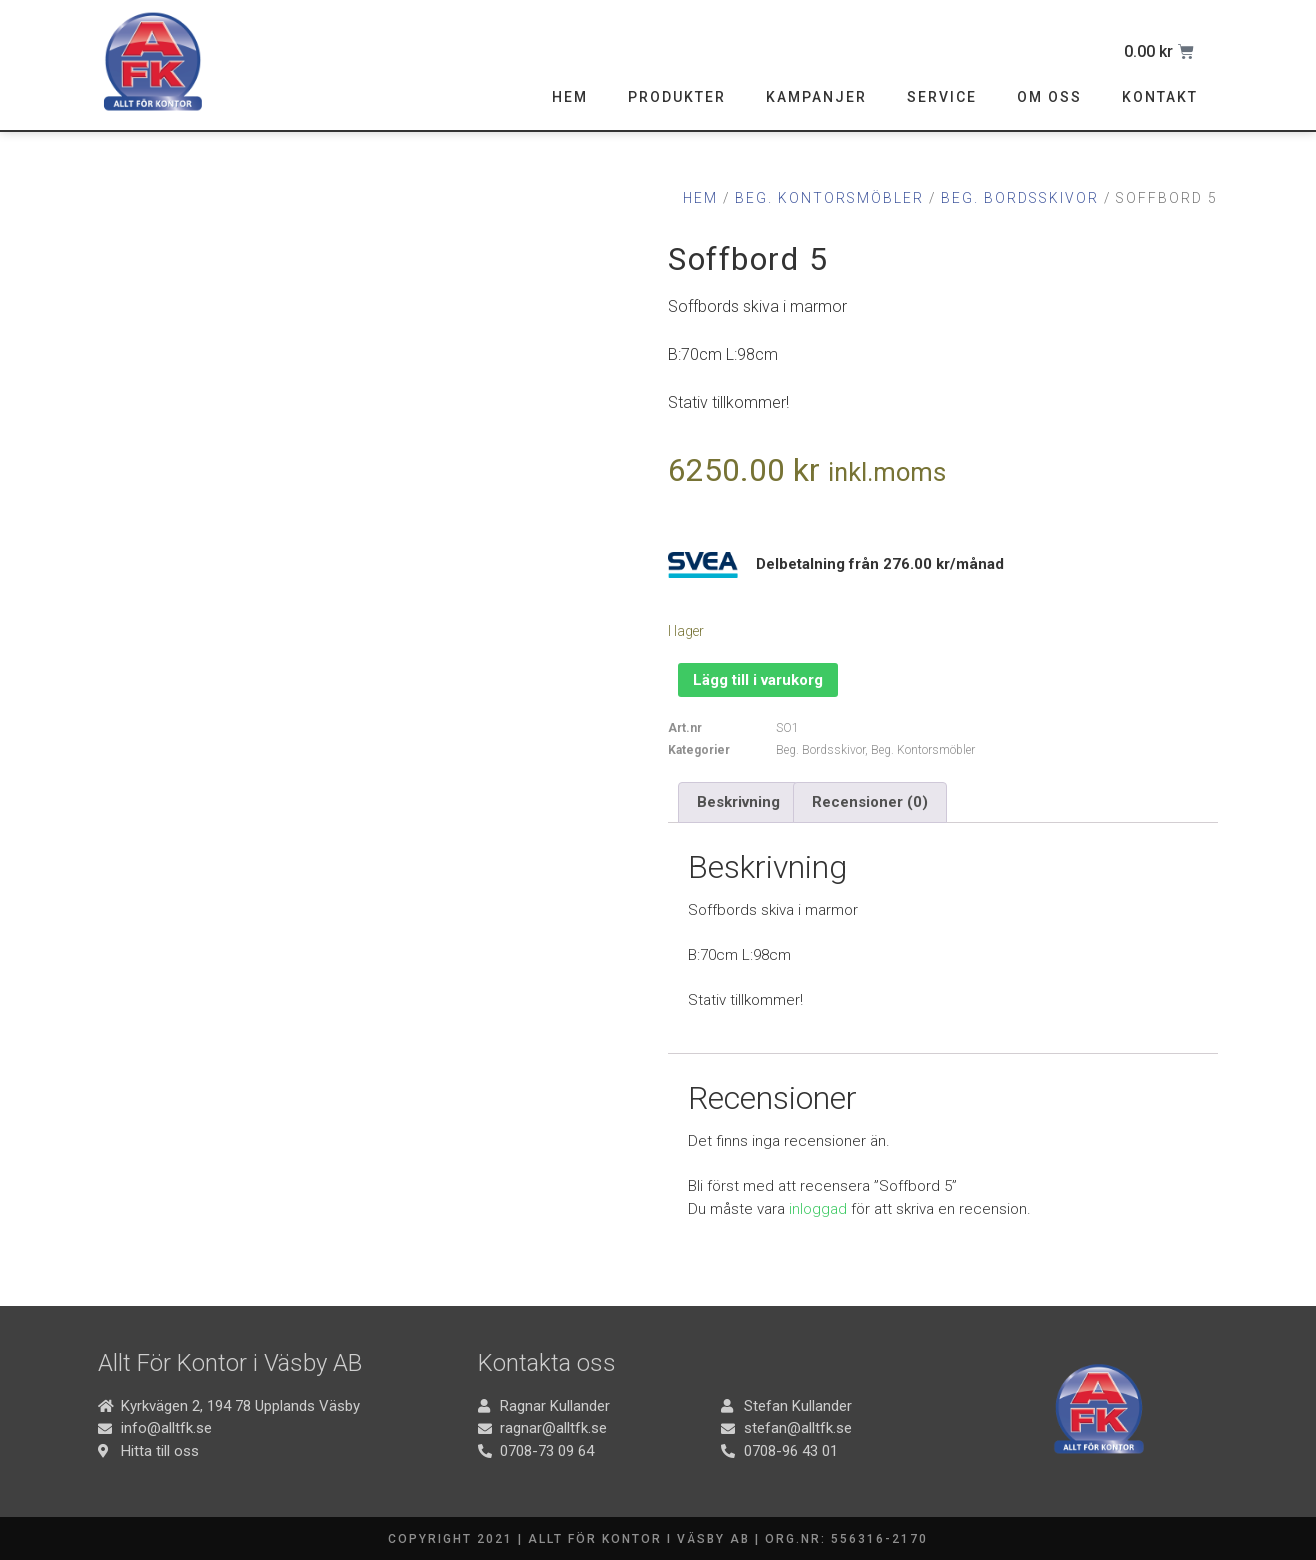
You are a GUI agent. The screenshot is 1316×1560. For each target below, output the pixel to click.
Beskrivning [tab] (738, 802)
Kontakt (1160, 97)
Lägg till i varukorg (758, 680)
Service (942, 97)
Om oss (1049, 97)
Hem (570, 97)
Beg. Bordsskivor (1020, 198)
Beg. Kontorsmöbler (829, 198)
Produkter (677, 97)
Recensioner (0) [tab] (870, 802)
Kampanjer (816, 97)
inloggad (818, 1209)
